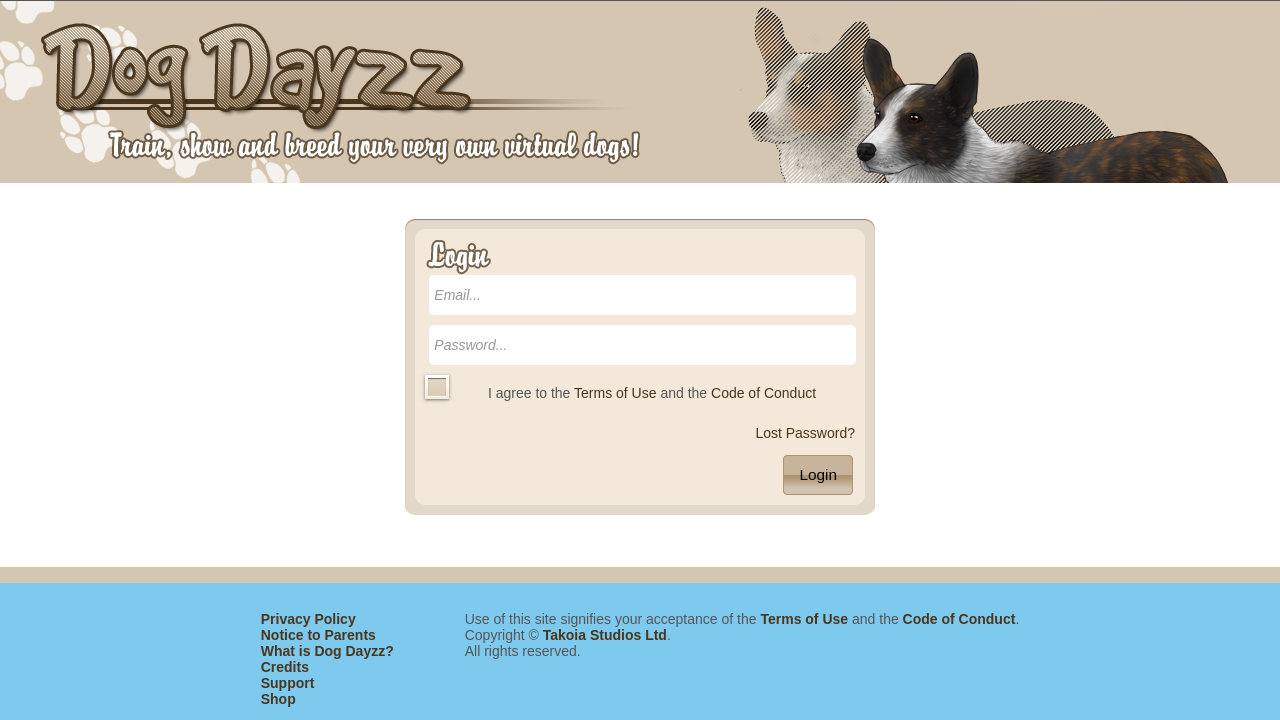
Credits (285, 667)
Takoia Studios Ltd (605, 635)
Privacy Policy (308, 619)
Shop (278, 699)
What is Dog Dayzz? (327, 651)
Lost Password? (805, 433)
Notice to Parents (318, 635)
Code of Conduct (763, 393)
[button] (818, 475)
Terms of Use (615, 393)
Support (288, 683)
